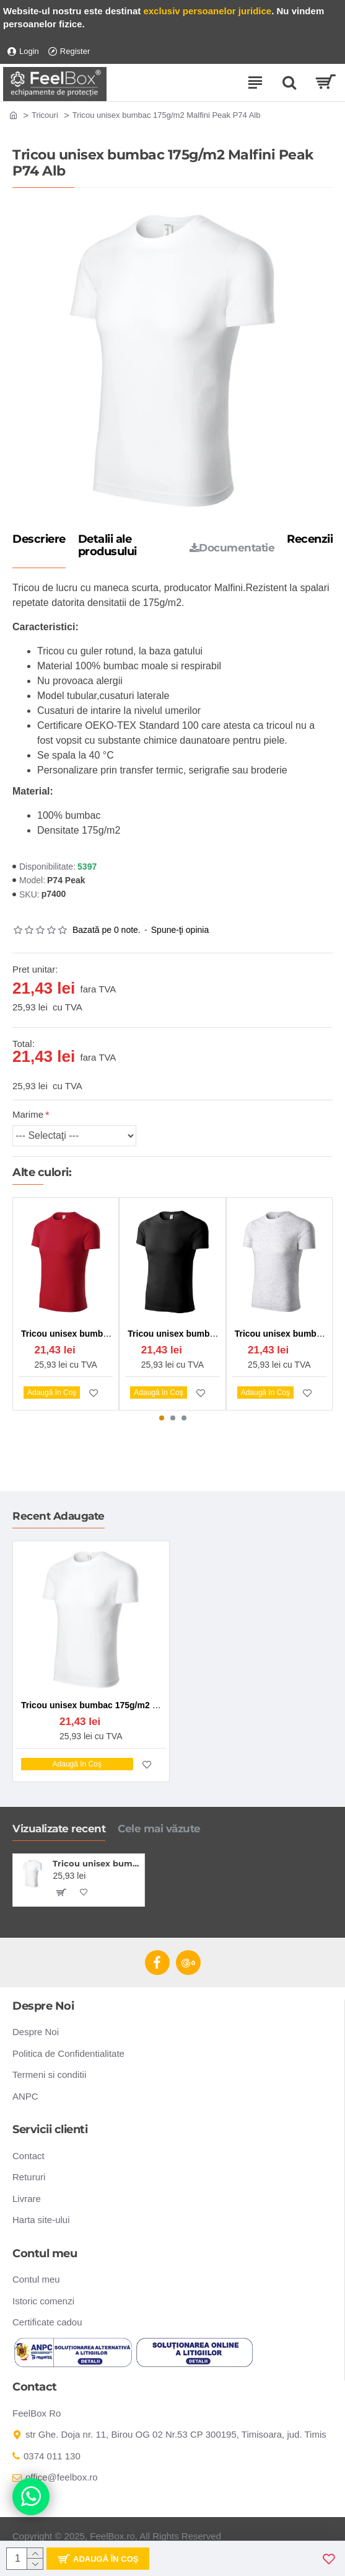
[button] (161, 1417)
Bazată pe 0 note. (106, 930)
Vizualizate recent (58, 1828)
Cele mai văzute (159, 1828)
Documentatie (232, 547)
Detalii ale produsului (107, 545)
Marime (27, 1114)
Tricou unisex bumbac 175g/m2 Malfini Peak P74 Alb (96, 1863)
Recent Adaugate (58, 1516)
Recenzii (310, 539)
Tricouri (45, 115)
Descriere (39, 539)
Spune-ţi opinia (180, 930)
